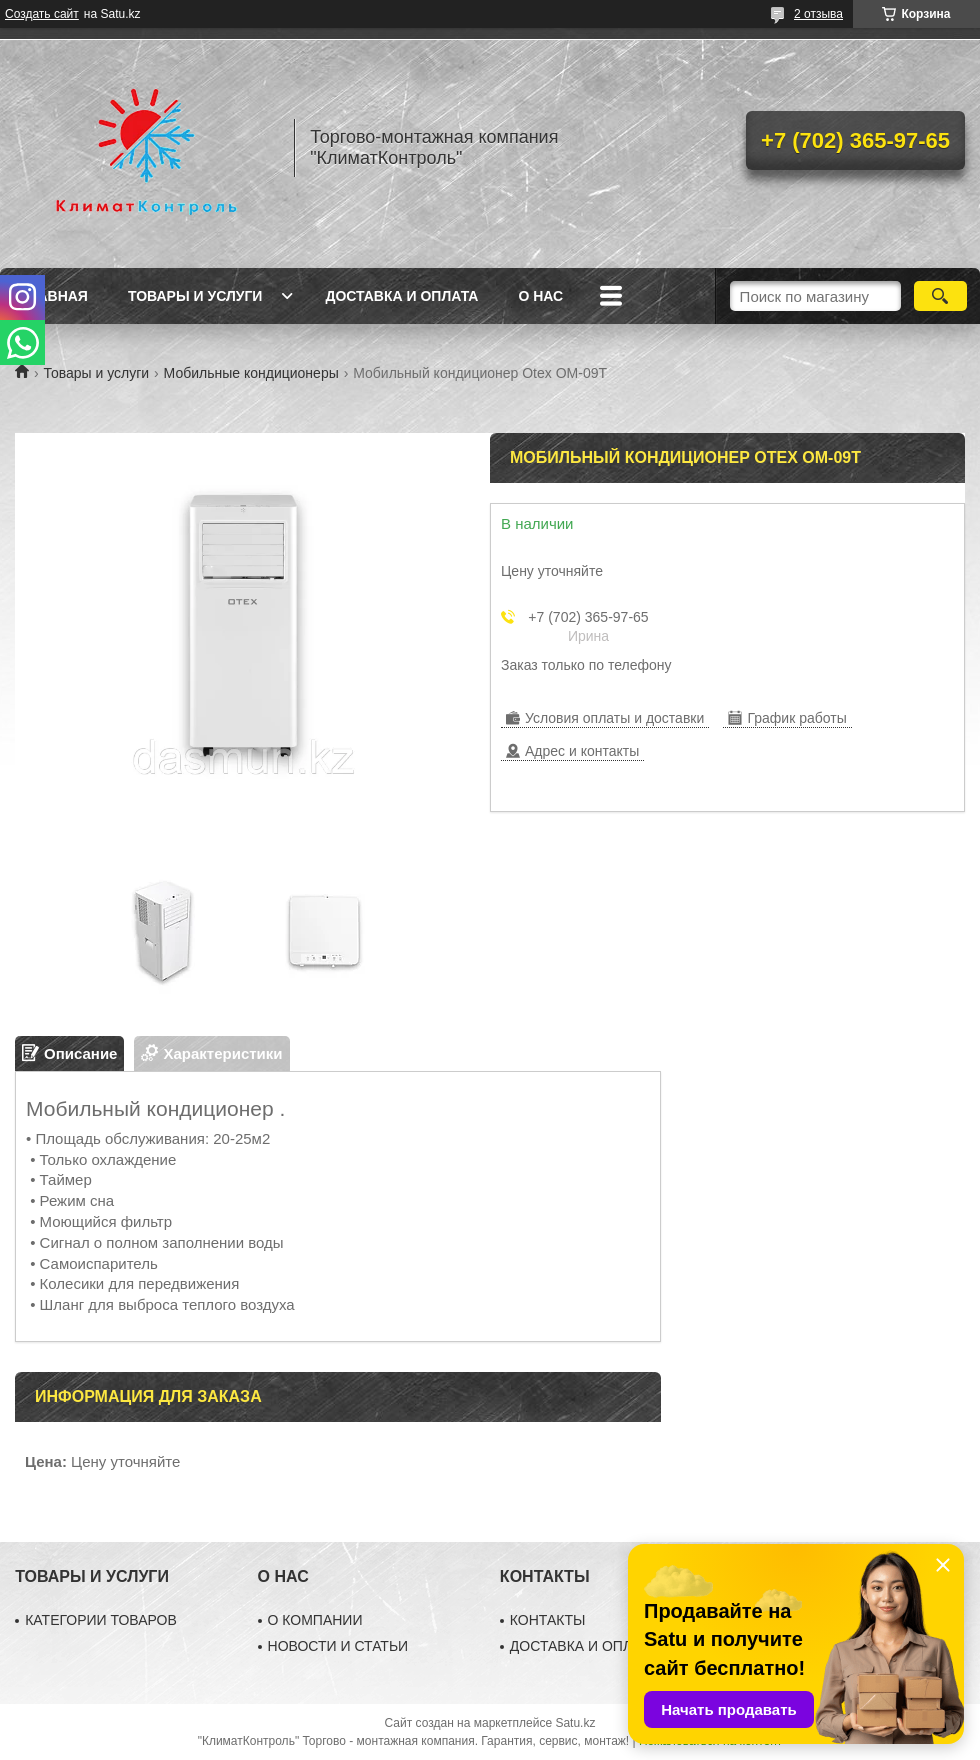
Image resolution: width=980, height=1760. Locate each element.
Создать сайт (42, 14)
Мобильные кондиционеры (251, 373)
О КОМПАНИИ (315, 1620)
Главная (54, 296)
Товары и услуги (195, 296)
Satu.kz (575, 1723)
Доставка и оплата (401, 296)
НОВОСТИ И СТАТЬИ (338, 1646)
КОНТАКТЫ (548, 1620)
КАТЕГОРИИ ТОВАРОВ (101, 1620)
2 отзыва (818, 14)
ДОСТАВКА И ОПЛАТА (584, 1646)
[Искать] (940, 296)
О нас (540, 296)
